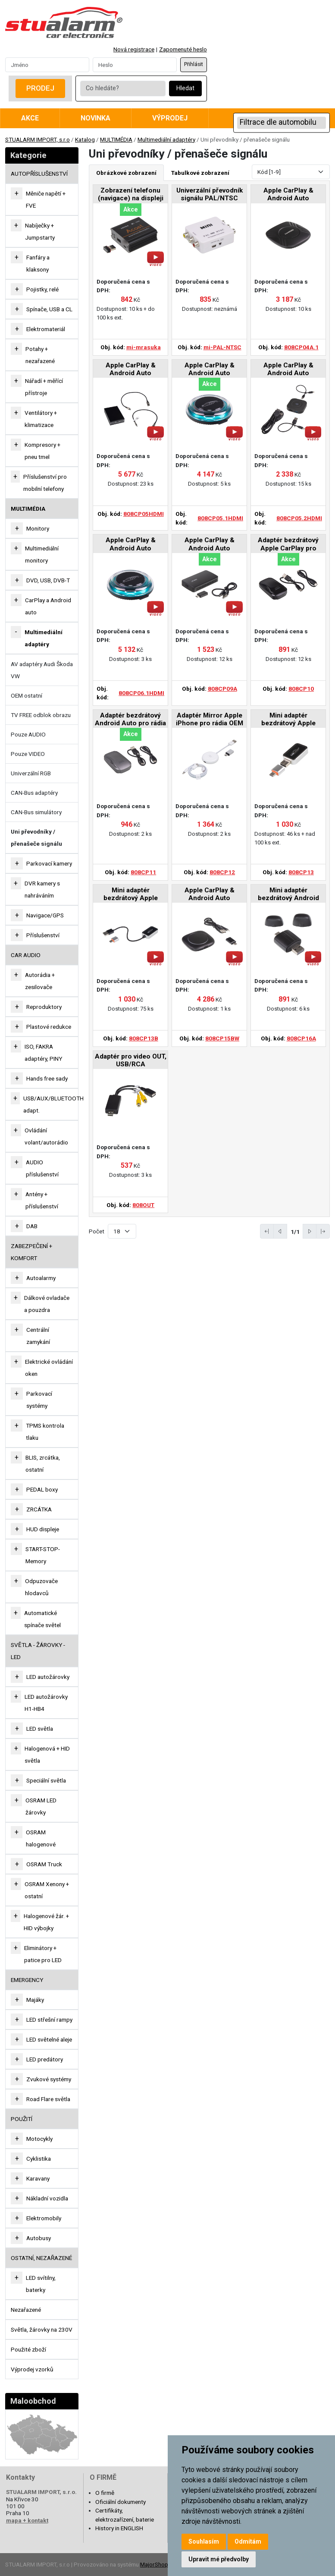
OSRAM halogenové (41, 1838)
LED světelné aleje (49, 2039)
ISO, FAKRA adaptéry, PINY (43, 1052)
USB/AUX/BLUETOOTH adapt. (53, 1104)
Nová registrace (133, 49)
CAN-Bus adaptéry (34, 792)
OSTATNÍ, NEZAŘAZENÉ (41, 2257)
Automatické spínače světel (42, 1618)
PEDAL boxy (42, 1489)
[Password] (135, 64)
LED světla (39, 1728)
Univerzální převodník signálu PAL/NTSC (209, 194)
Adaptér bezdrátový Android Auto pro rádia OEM (130, 719)
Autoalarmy (41, 1277)
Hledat (185, 88)
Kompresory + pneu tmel (42, 450)
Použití (21, 2118)
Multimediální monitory (42, 554)
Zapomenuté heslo (183, 49)
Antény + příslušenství (41, 1200)
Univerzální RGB (31, 773)
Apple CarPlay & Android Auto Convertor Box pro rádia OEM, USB (209, 544)
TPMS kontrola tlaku (45, 1431)
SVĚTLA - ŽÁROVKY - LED (38, 1650)
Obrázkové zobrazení (126, 172)
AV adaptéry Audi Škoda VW (42, 670)
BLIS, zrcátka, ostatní (42, 1463)
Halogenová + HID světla (47, 1754)
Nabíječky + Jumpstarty (40, 231)
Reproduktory (44, 1006)
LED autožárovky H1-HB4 (46, 1702)
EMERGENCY (27, 1979)
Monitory (37, 528)
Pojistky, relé (42, 289)
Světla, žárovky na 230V (41, 2329)
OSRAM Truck (44, 1864)
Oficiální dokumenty (120, 2501)
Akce (30, 118)
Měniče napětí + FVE (46, 199)
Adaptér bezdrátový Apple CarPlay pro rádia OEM (288, 544)
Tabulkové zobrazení (200, 172)
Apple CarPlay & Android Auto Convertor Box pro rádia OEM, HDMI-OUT (130, 369)
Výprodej (170, 118)
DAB (32, 1226)
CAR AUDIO (26, 954)
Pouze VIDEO (28, 753)
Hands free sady (47, 1078)
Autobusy (38, 2238)
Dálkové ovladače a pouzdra (46, 1303)
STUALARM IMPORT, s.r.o (37, 139)
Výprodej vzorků (32, 2369)
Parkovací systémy (39, 1399)
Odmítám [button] (248, 2541)
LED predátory (44, 2059)
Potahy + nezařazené (40, 354)
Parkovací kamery (49, 863)
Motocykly (39, 2138)
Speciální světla (46, 1780)
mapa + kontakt (27, 2520)
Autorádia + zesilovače (40, 980)
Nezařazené (26, 2309)
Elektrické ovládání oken (49, 1367)
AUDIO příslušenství (42, 1168)
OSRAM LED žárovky (40, 1806)
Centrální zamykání (38, 1335)
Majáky (35, 1999)
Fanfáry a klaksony (38, 263)
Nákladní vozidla (47, 2198)
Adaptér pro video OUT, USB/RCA (130, 1060)
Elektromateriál (45, 329)
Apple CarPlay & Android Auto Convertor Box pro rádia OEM (288, 194)
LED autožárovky (47, 1676)
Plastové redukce (48, 1026)
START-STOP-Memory (42, 1555)
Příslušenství (42, 935)
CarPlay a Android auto (48, 606)
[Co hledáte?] (123, 89)
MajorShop (154, 2564)
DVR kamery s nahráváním (42, 889)
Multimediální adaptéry (166, 139)
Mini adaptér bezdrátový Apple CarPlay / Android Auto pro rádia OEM (288, 719)
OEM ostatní (26, 695)
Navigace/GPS (45, 915)
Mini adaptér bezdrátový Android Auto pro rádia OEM (288, 894)
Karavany (38, 2178)
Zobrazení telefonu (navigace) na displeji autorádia (130, 194)
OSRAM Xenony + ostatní (47, 1890)
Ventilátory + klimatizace (41, 418)
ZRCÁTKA (39, 1509)
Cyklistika (38, 2158)
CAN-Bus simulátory (36, 812)
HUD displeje (42, 1529)
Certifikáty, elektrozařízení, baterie (124, 2514)
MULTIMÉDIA (116, 139)
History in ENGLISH (119, 2528)
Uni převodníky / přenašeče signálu (36, 837)
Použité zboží (28, 2349)
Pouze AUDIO (28, 734)
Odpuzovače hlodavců (41, 1586)
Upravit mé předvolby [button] (218, 2559)
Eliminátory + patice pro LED (43, 1953)
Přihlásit (193, 64)
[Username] (47, 64)
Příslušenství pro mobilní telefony (45, 482)
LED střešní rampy (49, 2019)
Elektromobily (43, 2218)
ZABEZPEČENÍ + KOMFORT (31, 1251)
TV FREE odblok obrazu (41, 714)
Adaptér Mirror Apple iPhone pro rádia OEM (209, 719)
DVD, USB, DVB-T (48, 580)
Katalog (85, 139)
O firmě (104, 2492)
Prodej (40, 88)
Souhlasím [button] (203, 2541)
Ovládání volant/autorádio (46, 1136)
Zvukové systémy (48, 2079)
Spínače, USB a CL (49, 309)
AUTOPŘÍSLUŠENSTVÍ (39, 173)
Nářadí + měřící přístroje (44, 386)
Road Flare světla (48, 2099)
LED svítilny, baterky (41, 2283)
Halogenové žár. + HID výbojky (46, 1921)
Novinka (95, 118)
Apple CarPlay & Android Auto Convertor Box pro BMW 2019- (209, 894)
